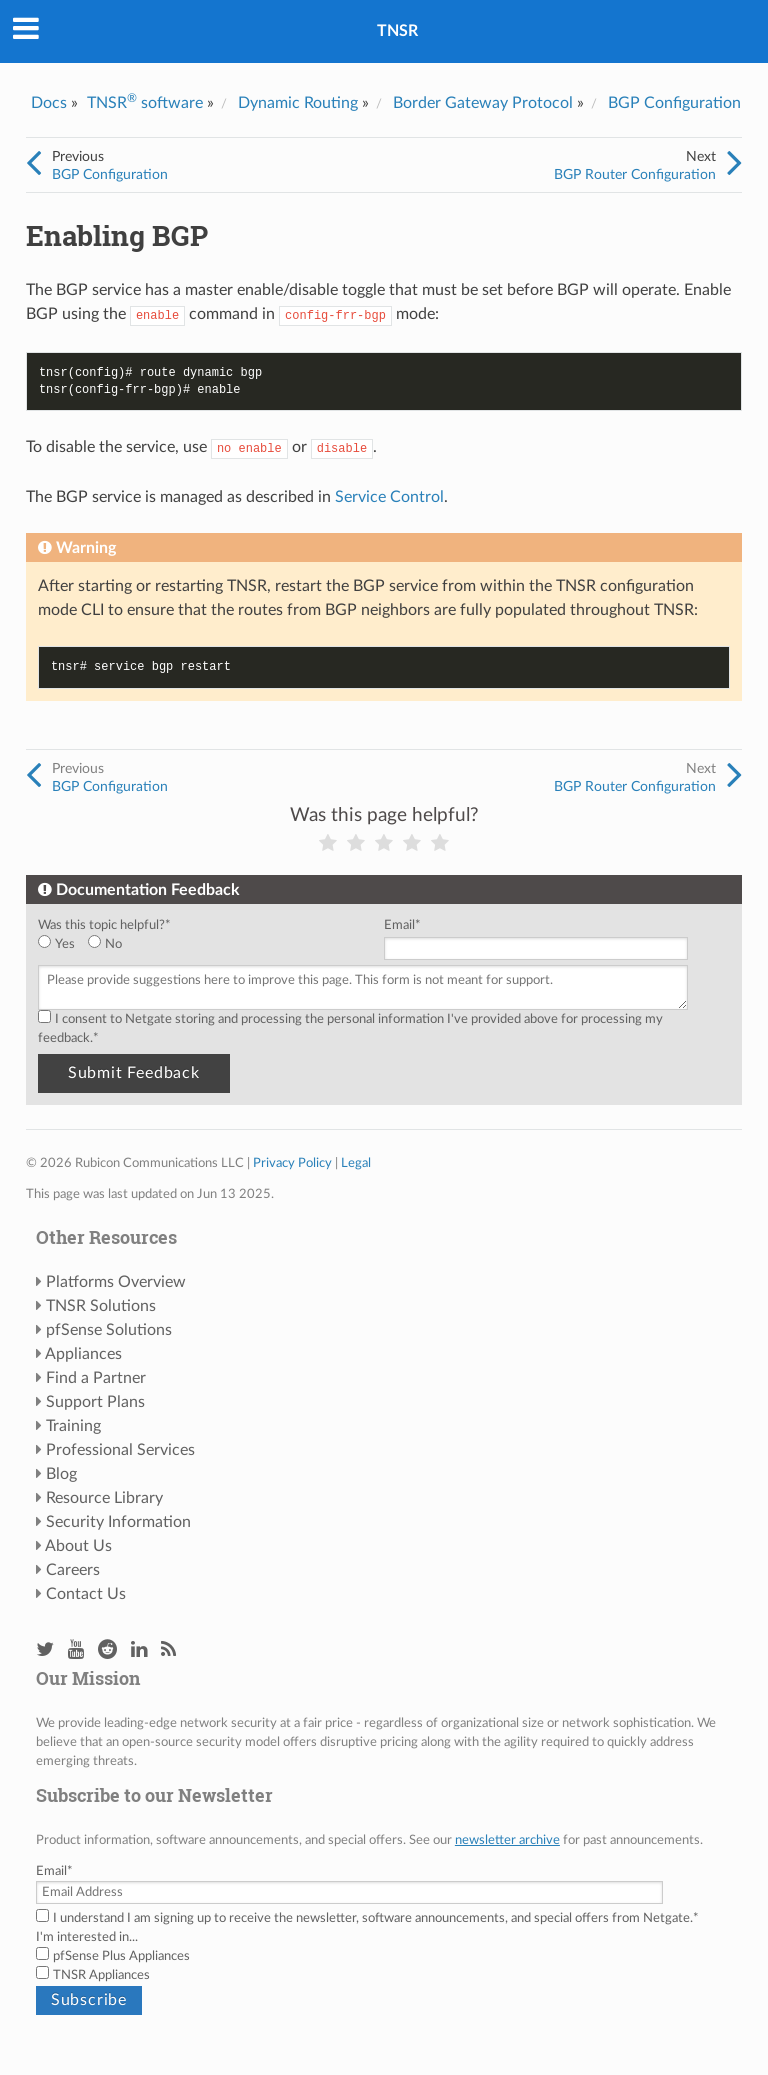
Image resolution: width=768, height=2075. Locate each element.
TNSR (397, 31)
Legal (356, 1163)
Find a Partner (96, 1378)
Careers (73, 1570)
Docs (49, 103)
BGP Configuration (674, 103)
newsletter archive (507, 1840)
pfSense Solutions (109, 1330)
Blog (61, 1474)
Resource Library (104, 1498)
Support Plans (95, 1402)
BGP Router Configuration (635, 174)
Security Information (118, 1522)
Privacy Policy (292, 1163)
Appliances (83, 1354)
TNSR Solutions (101, 1306)
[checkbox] (207, 944)
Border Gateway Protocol (483, 103)
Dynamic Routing (298, 103)
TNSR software (145, 103)
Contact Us (86, 1594)
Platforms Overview (116, 1282)
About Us (78, 1546)
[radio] (63, 944)
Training (73, 1426)
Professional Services (120, 1450)
